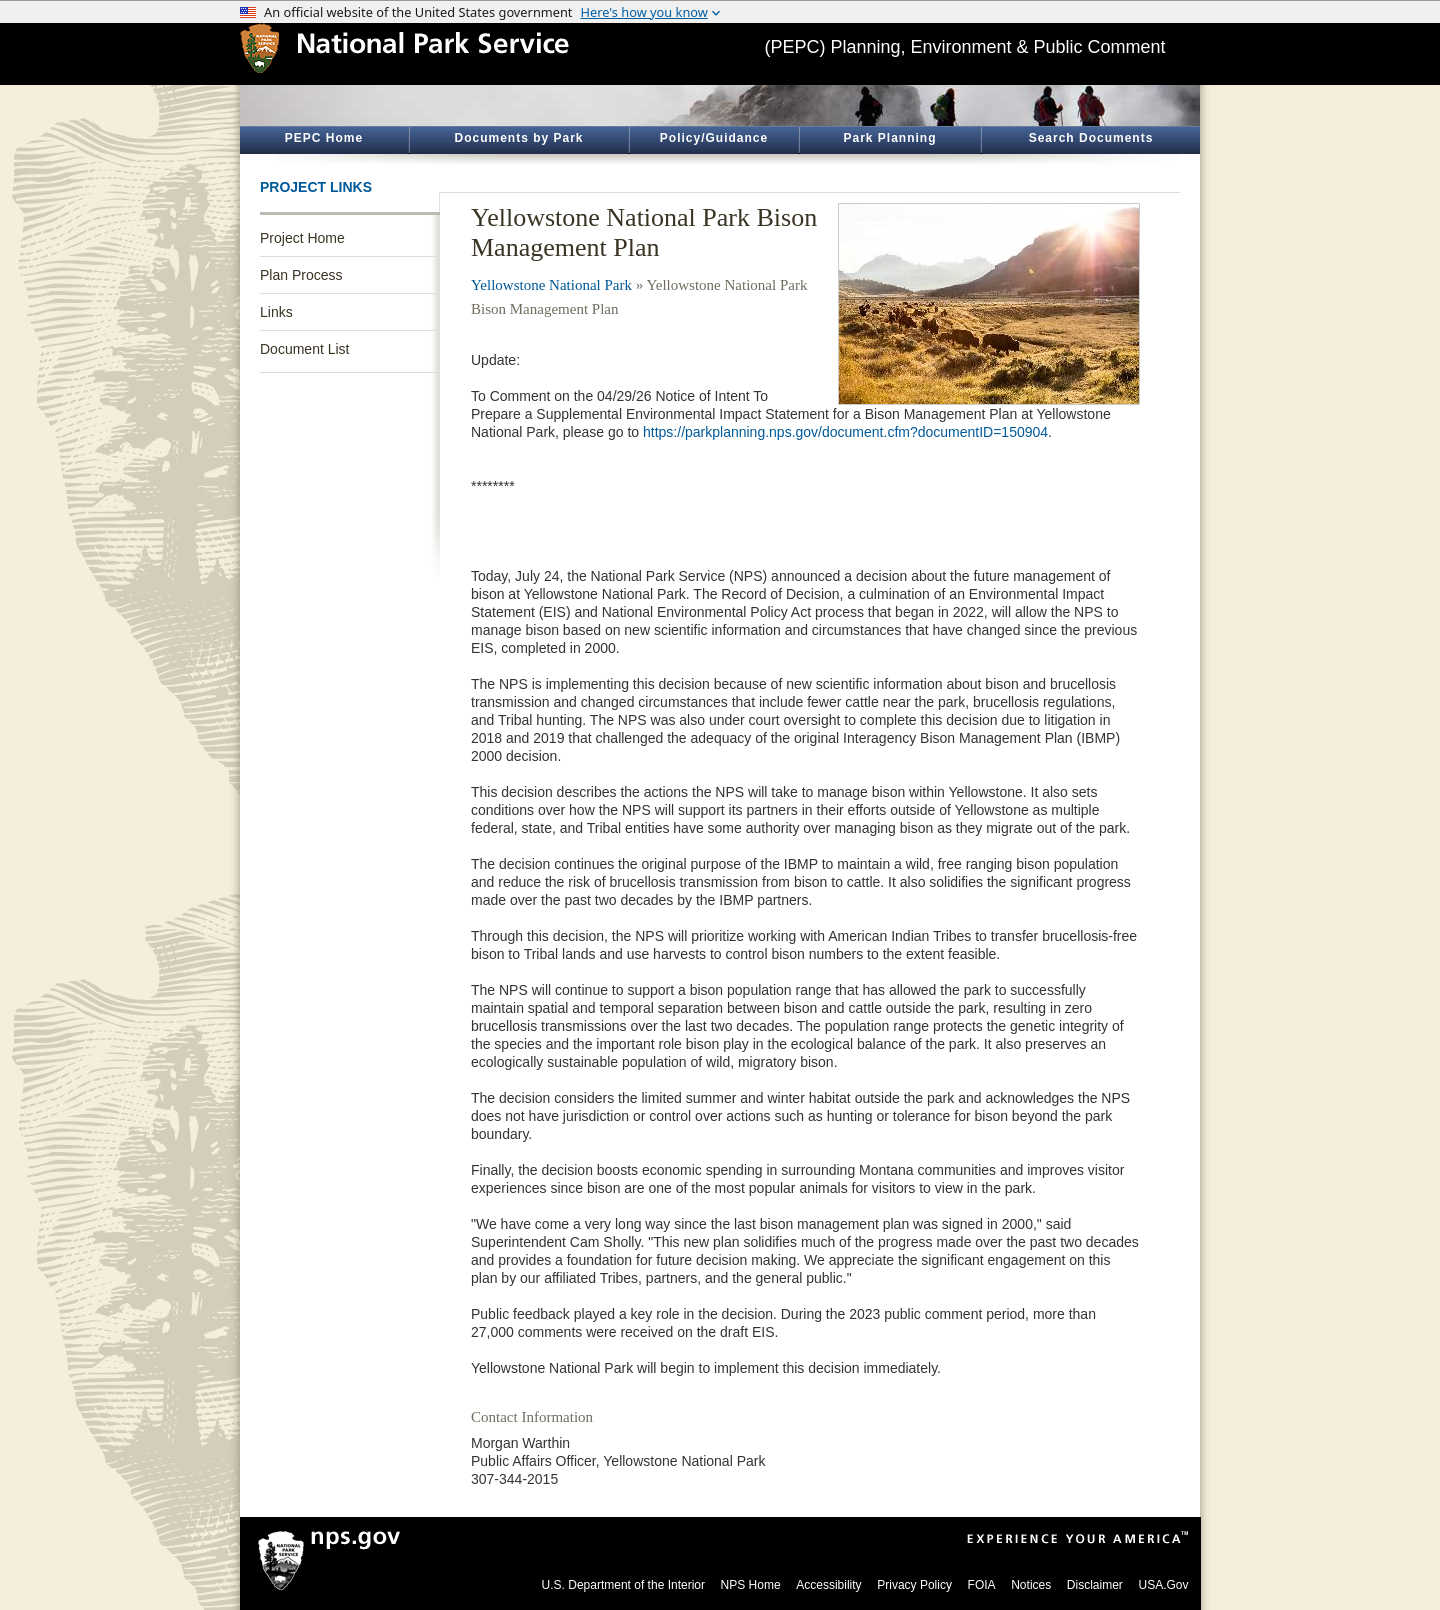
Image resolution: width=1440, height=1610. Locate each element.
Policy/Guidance (714, 138)
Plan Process (301, 275)
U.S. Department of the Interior (623, 1585)
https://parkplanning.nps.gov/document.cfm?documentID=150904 (845, 432)
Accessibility (828, 1585)
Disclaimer (1095, 1585)
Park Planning (889, 138)
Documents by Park (518, 138)
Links (276, 312)
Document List (304, 349)
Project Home (302, 238)
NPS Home (751, 1585)
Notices (1031, 1585)
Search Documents (1091, 138)
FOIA (982, 1585)
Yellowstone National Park (551, 285)
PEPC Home (324, 138)
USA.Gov (1163, 1585)
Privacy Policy (914, 1585)
